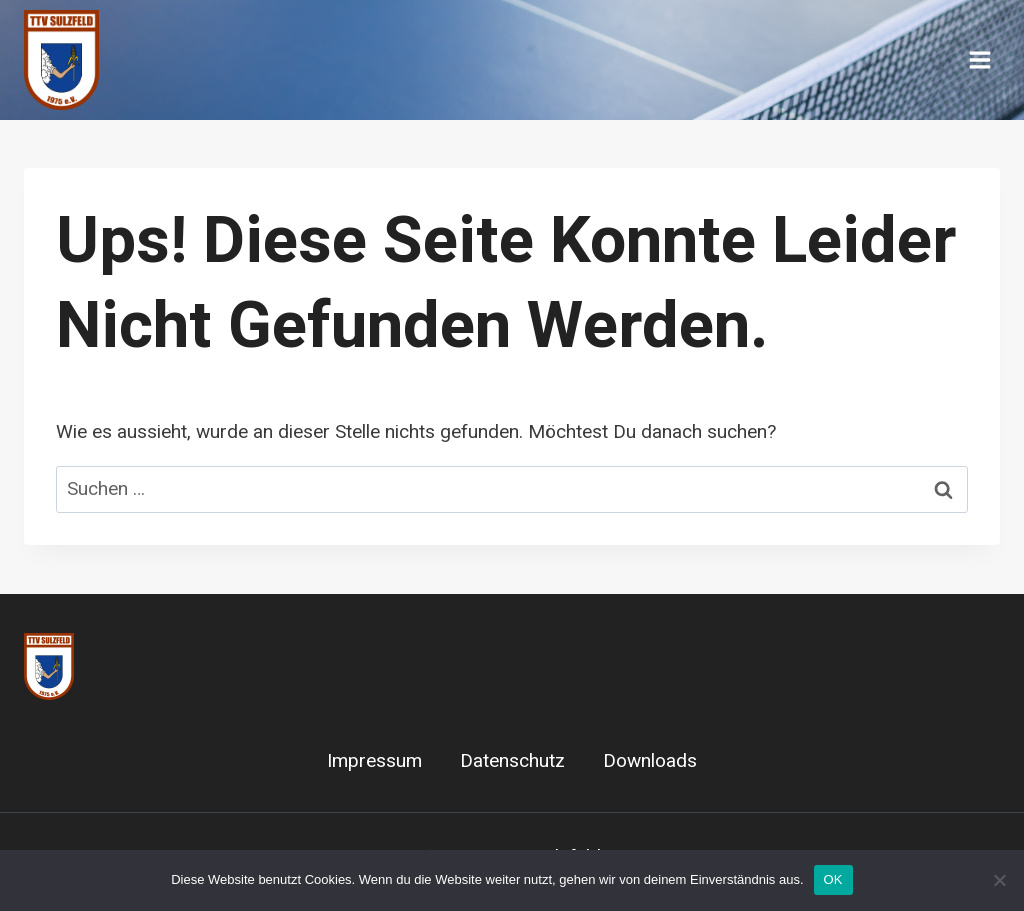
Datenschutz (512, 761)
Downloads (650, 761)
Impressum (374, 761)
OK (833, 879)
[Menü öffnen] (979, 59)
